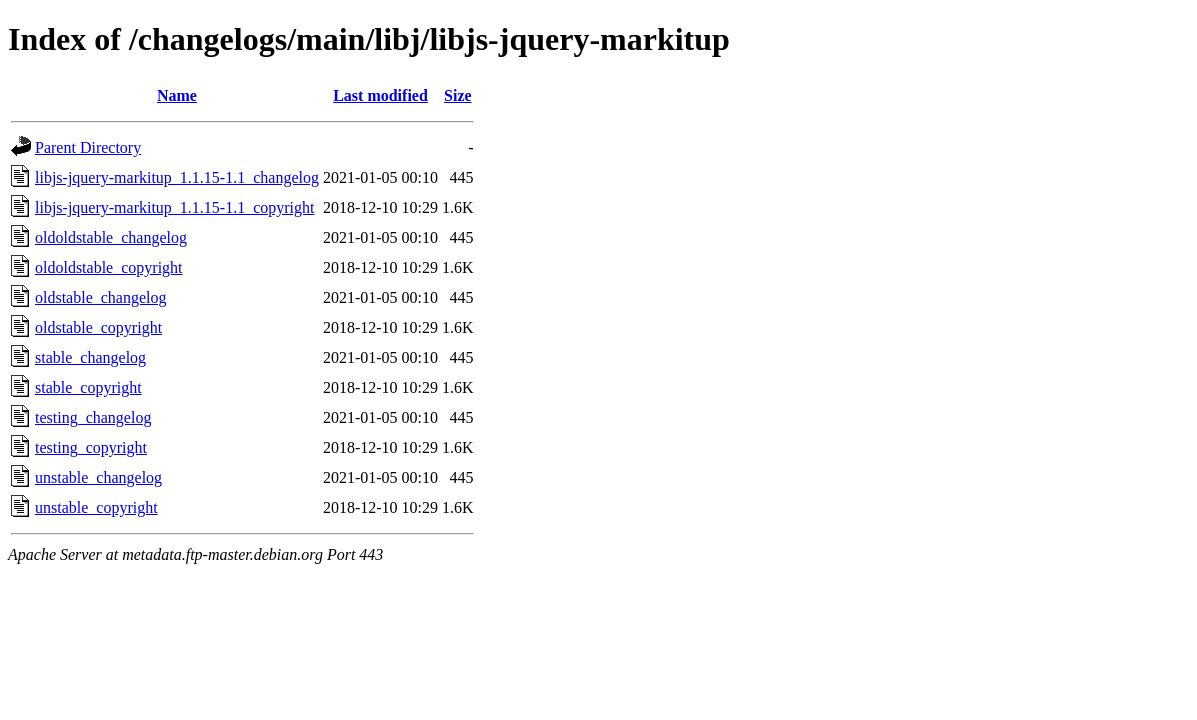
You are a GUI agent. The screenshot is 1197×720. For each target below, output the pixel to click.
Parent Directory (88, 147)
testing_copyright (91, 447)
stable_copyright (88, 387)
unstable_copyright (96, 507)
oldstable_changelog (101, 297)
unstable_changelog (98, 477)
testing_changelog (93, 417)
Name (177, 95)
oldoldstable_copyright (109, 267)
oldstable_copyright (98, 327)
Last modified (380, 95)
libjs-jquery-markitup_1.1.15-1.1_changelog (177, 177)
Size (458, 95)
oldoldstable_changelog (111, 237)
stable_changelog (90, 357)
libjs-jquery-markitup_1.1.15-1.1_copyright (175, 207)
